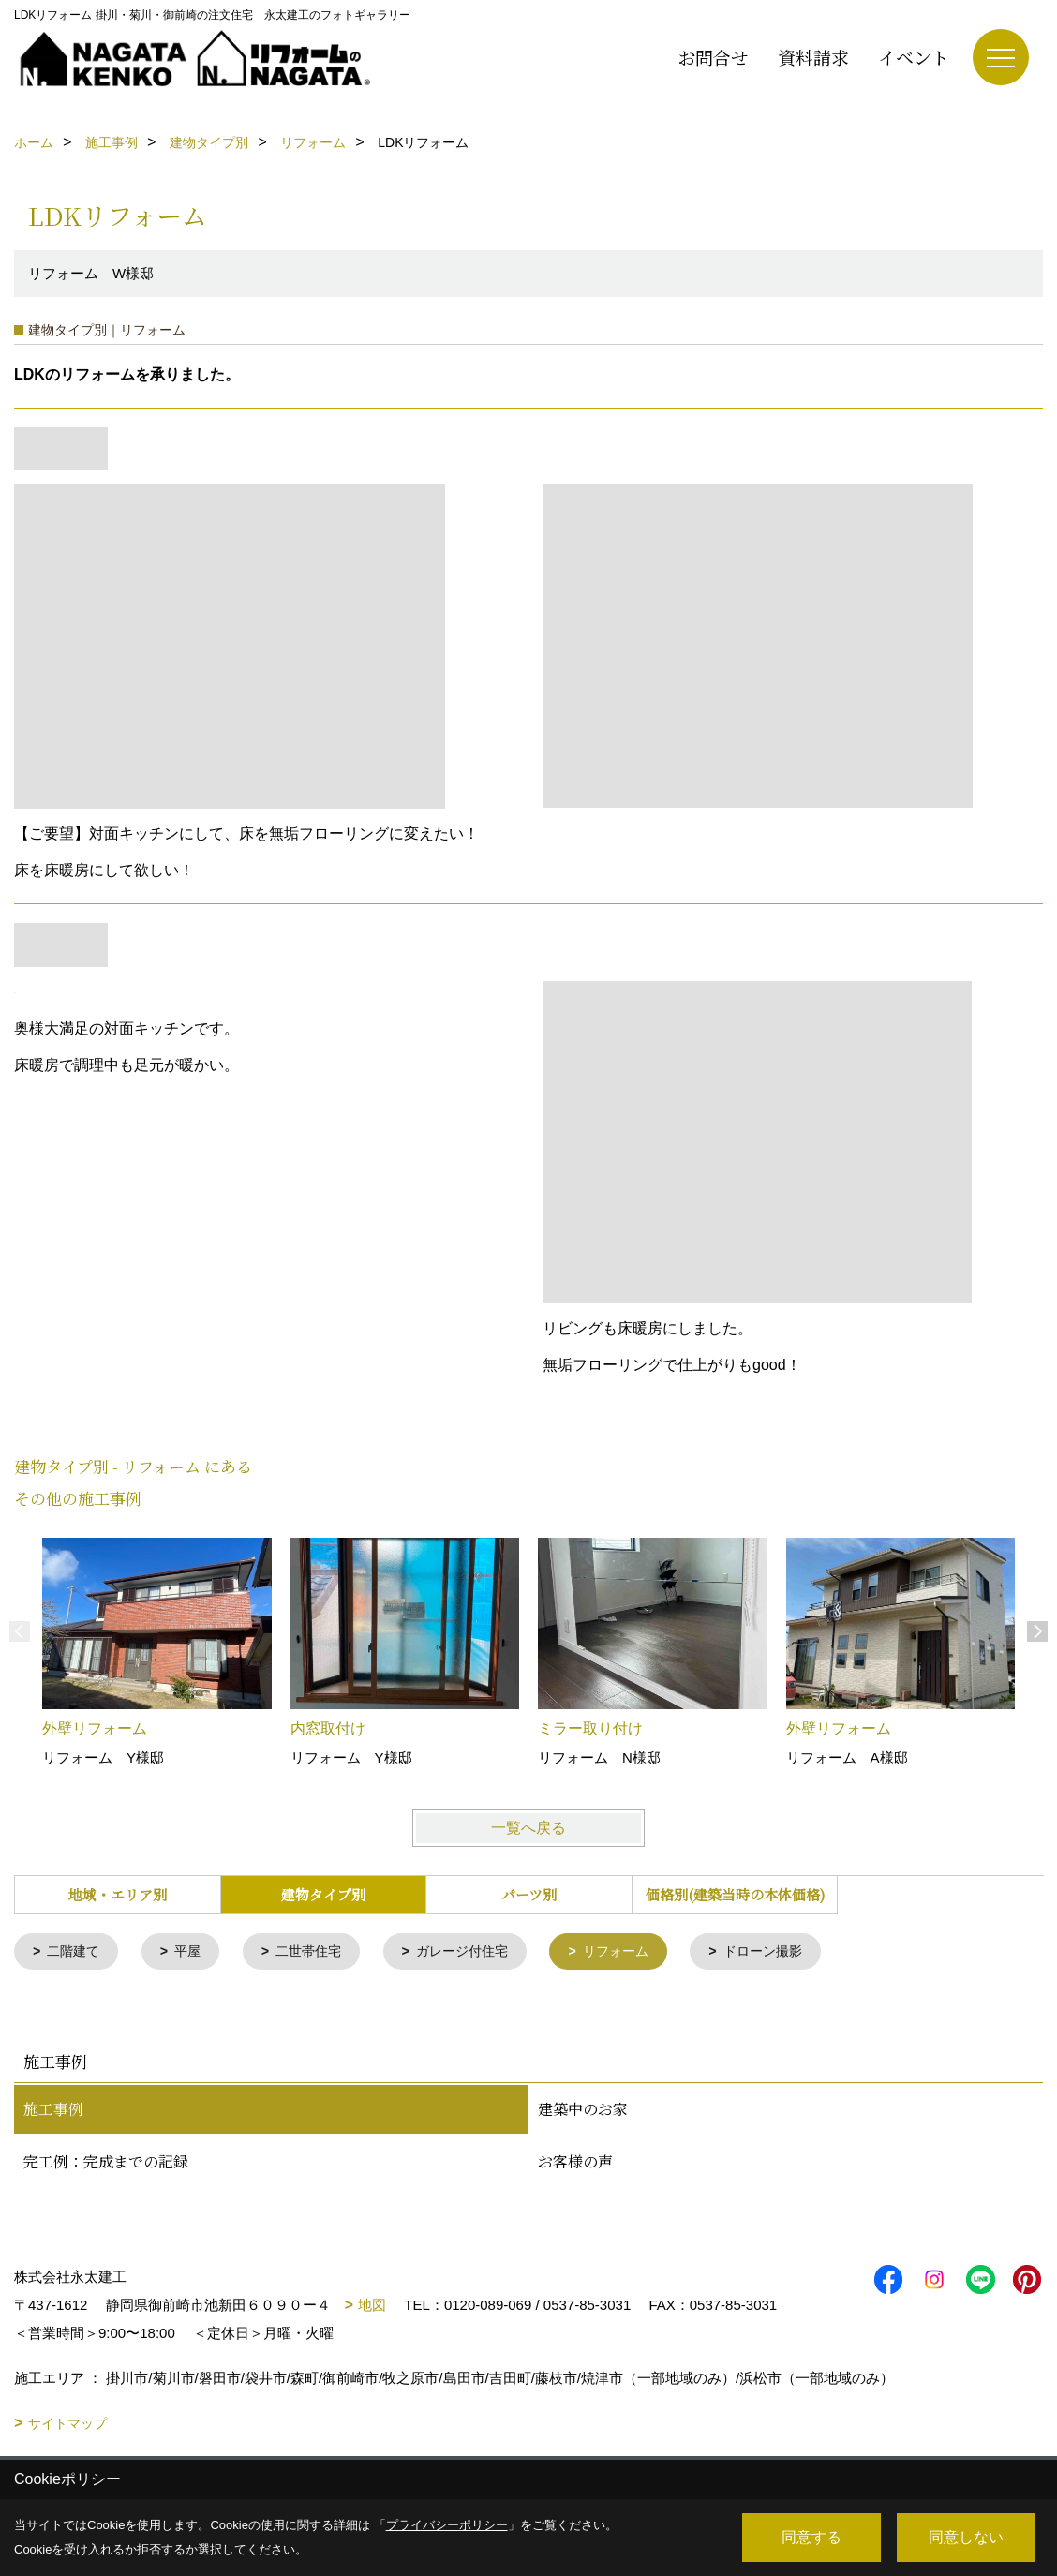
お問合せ (713, 56)
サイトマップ (67, 2425)
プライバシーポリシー (447, 2525)
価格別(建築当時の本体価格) (735, 1894)
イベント (913, 56)
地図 (372, 2307)
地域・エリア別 (117, 1894)
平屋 (194, 1952)
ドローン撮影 (793, 1952)
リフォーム (639, 1952)
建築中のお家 (583, 2111)
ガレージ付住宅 (479, 1952)
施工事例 (53, 2111)
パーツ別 (529, 1894)
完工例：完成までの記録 (105, 2163)
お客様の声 (575, 2163)
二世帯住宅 (319, 1952)
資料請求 (813, 56)
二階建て (77, 1952)
